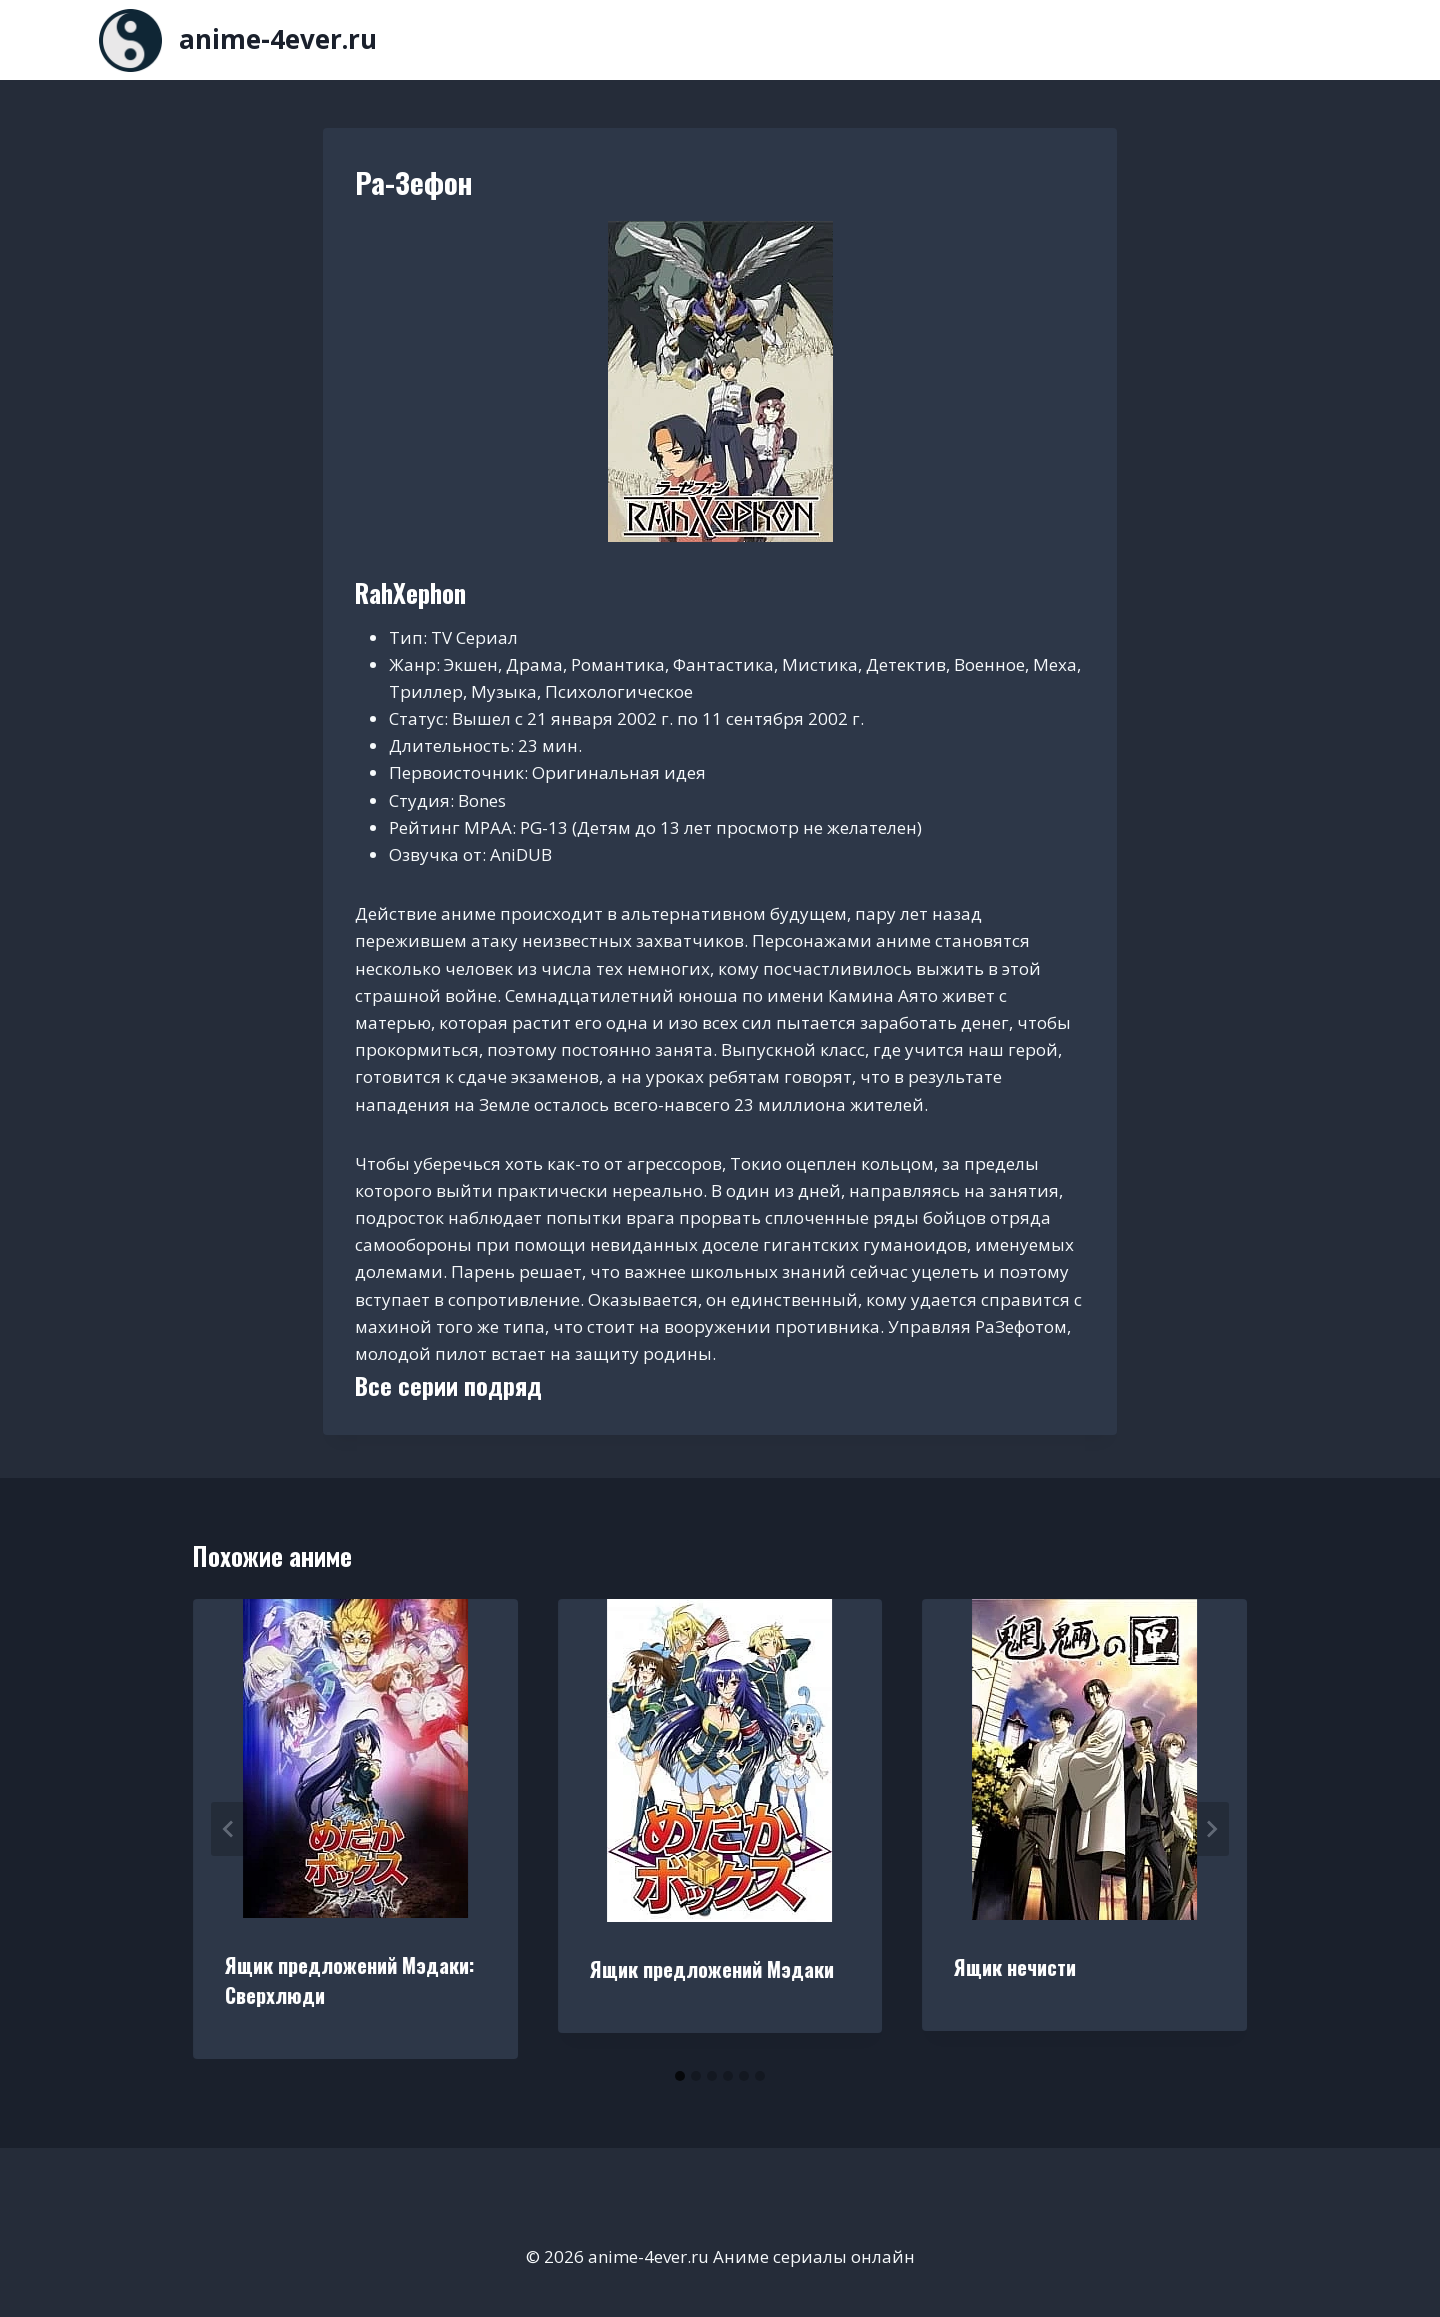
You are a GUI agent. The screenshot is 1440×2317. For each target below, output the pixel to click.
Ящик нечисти (1015, 1967)
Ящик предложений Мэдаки (712, 1969)
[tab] (680, 2076)
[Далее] (1211, 1829)
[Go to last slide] (229, 1829)
